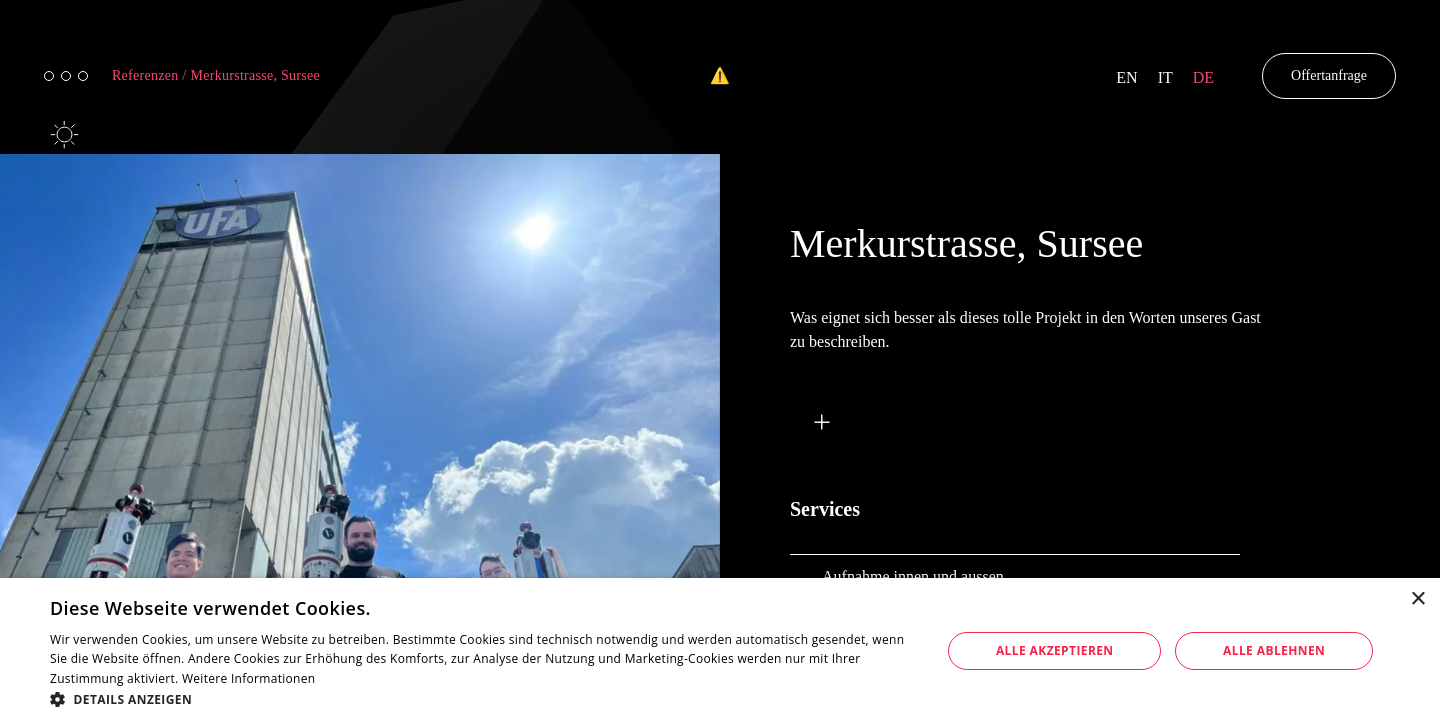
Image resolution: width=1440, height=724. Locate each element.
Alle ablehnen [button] (1274, 650)
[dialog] (720, 651)
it (1165, 77)
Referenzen (149, 75)
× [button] (1417, 599)
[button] (482, 699)
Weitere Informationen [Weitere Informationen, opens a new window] (249, 678)
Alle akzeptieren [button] (1055, 650)
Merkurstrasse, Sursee (256, 75)
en (1126, 77)
